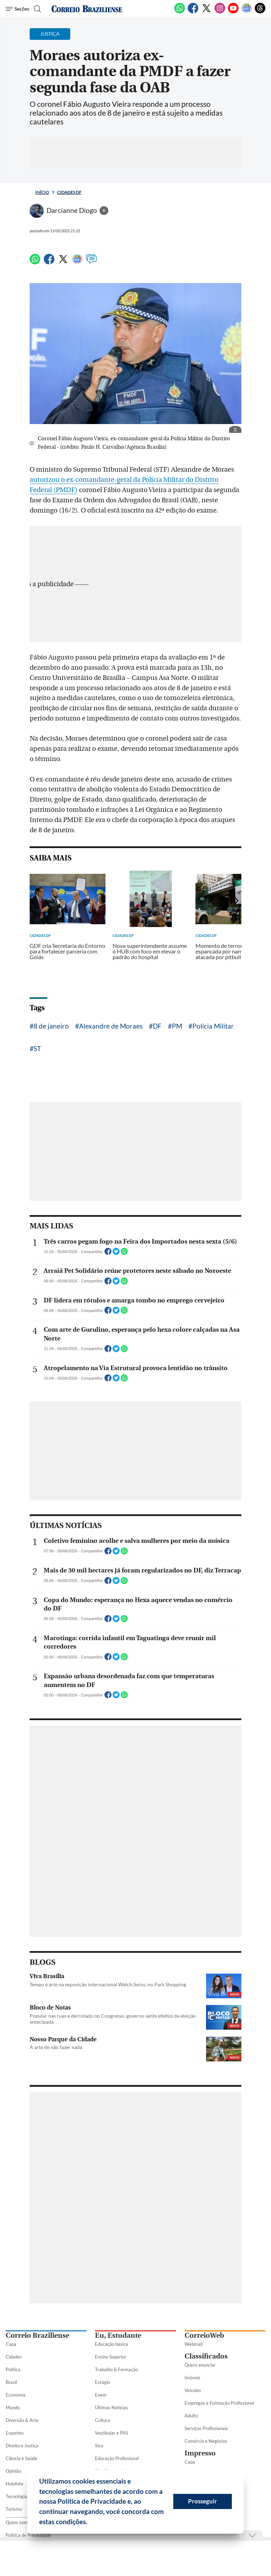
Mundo (13, 2407)
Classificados (206, 2356)
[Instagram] (220, 12)
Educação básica (111, 2344)
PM (177, 1026)
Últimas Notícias (111, 2407)
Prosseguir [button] (202, 2501)
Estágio (102, 2382)
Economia (15, 2395)
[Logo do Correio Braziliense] (87, 8)
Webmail (194, 2344)
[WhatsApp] (179, 12)
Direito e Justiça (22, 2445)
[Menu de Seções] (17, 8)
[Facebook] (193, 12)
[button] (90, 2522)
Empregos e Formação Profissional (219, 2403)
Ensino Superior (110, 2357)
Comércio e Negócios (206, 2441)
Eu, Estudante (118, 2335)
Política (13, 2369)
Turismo (14, 2509)
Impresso (200, 2453)
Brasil (11, 2382)
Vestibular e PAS (111, 2433)
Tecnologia (16, 2496)
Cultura (102, 2420)
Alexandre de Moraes (111, 1026)
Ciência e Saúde (21, 2458)
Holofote (14, 2483)
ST (37, 1048)
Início (42, 192)
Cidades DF (69, 192)
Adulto (191, 2415)
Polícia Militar (213, 1026)
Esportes (15, 2433)
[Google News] (246, 12)
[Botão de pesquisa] (36, 8)
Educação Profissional (117, 2458)
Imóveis (192, 2377)
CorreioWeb (204, 2335)
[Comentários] (91, 262)
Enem (101, 2395)
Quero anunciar (200, 2365)
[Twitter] (206, 12)
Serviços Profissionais (206, 2428)
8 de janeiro (51, 1026)
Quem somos (19, 2522)
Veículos (193, 2390)
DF (157, 1026)
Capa (11, 2344)
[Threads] (260, 12)
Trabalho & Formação (116, 2369)
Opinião (13, 2471)
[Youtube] (233, 12)
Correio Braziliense (37, 2335)
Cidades (14, 2357)
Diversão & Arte (22, 2420)
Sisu (99, 2445)
